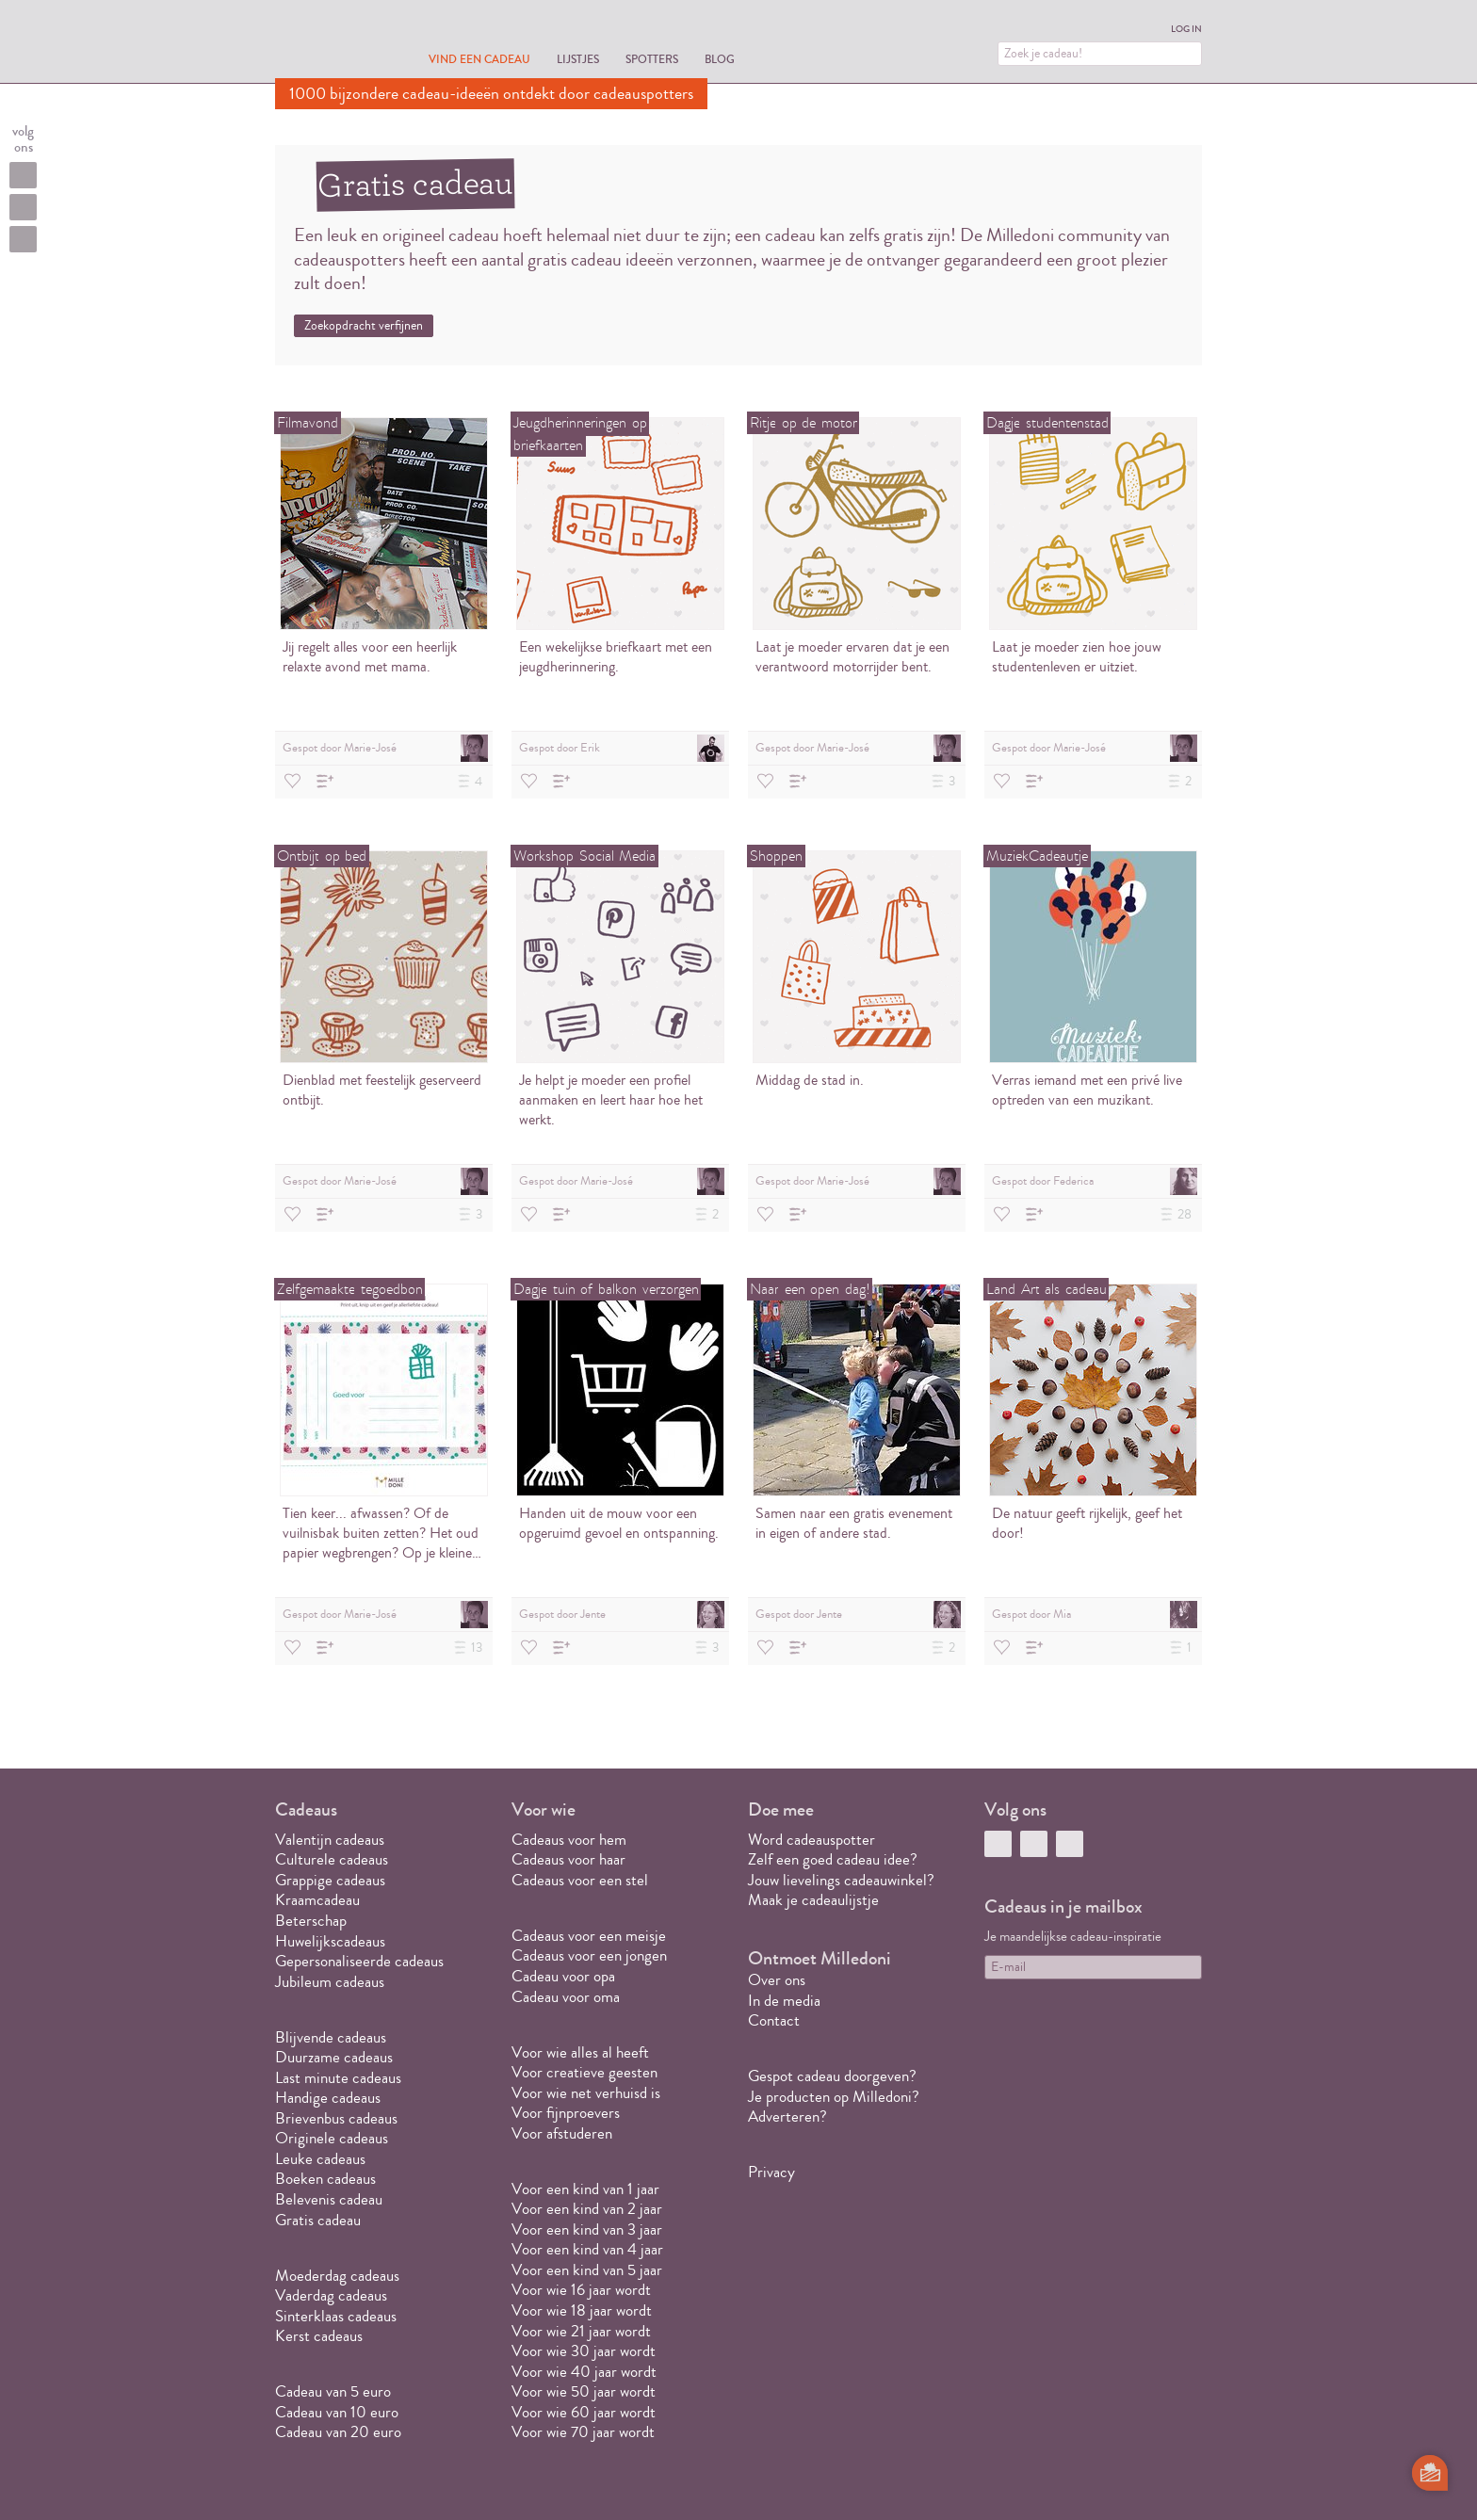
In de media (784, 2000)
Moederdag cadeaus (337, 2275)
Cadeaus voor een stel (579, 1880)
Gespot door (385, 748)
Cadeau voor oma (565, 1997)
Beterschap (311, 1920)
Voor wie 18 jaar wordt (581, 2310)
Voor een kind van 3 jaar (586, 2229)
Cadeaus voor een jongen (591, 1955)
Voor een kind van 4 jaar (587, 2249)
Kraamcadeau (317, 1900)
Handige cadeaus (328, 2097)
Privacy (771, 2172)
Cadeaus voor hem (568, 1839)
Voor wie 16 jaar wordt (581, 2290)
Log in (1186, 29)
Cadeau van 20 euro (338, 2432)
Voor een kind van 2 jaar (586, 2209)
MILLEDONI (327, 43)
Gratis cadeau (318, 2220)
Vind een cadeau (479, 59)
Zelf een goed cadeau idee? (832, 1859)
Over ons (776, 1980)
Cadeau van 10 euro (336, 2412)
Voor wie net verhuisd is (585, 2093)
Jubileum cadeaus (329, 1982)
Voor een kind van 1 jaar (585, 2189)
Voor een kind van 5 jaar (586, 2270)
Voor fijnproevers (565, 2112)
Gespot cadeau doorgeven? (832, 2076)
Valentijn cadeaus (329, 1839)
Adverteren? (787, 2116)
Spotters (651, 59)
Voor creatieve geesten (584, 2072)
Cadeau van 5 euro (333, 2391)
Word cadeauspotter (811, 1839)
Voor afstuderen (561, 2133)
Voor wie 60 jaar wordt (583, 2412)
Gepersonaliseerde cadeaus (359, 1961)
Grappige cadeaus (330, 1880)
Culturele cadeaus (331, 1859)
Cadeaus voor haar (568, 1859)
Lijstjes (578, 59)
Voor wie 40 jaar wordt (584, 2371)
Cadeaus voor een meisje (588, 1935)
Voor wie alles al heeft (580, 2052)
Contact (774, 2020)
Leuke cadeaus (320, 2159)
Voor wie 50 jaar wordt (583, 2391)
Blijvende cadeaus (330, 2037)
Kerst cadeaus (319, 2336)
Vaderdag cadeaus (331, 2295)
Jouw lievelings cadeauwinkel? (841, 1880)
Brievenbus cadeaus (336, 2118)
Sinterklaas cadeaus (336, 2316)
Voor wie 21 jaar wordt (581, 2331)
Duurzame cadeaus (334, 2057)
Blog (720, 59)
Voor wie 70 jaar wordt (583, 2432)
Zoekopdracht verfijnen (363, 325)
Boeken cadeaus (325, 2178)
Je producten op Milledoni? (833, 2096)
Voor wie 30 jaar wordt (583, 2351)
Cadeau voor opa (563, 1976)
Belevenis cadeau (328, 2199)
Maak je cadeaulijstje (813, 1900)
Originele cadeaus (331, 2138)
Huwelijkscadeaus (330, 1941)
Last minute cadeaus (338, 2078)
